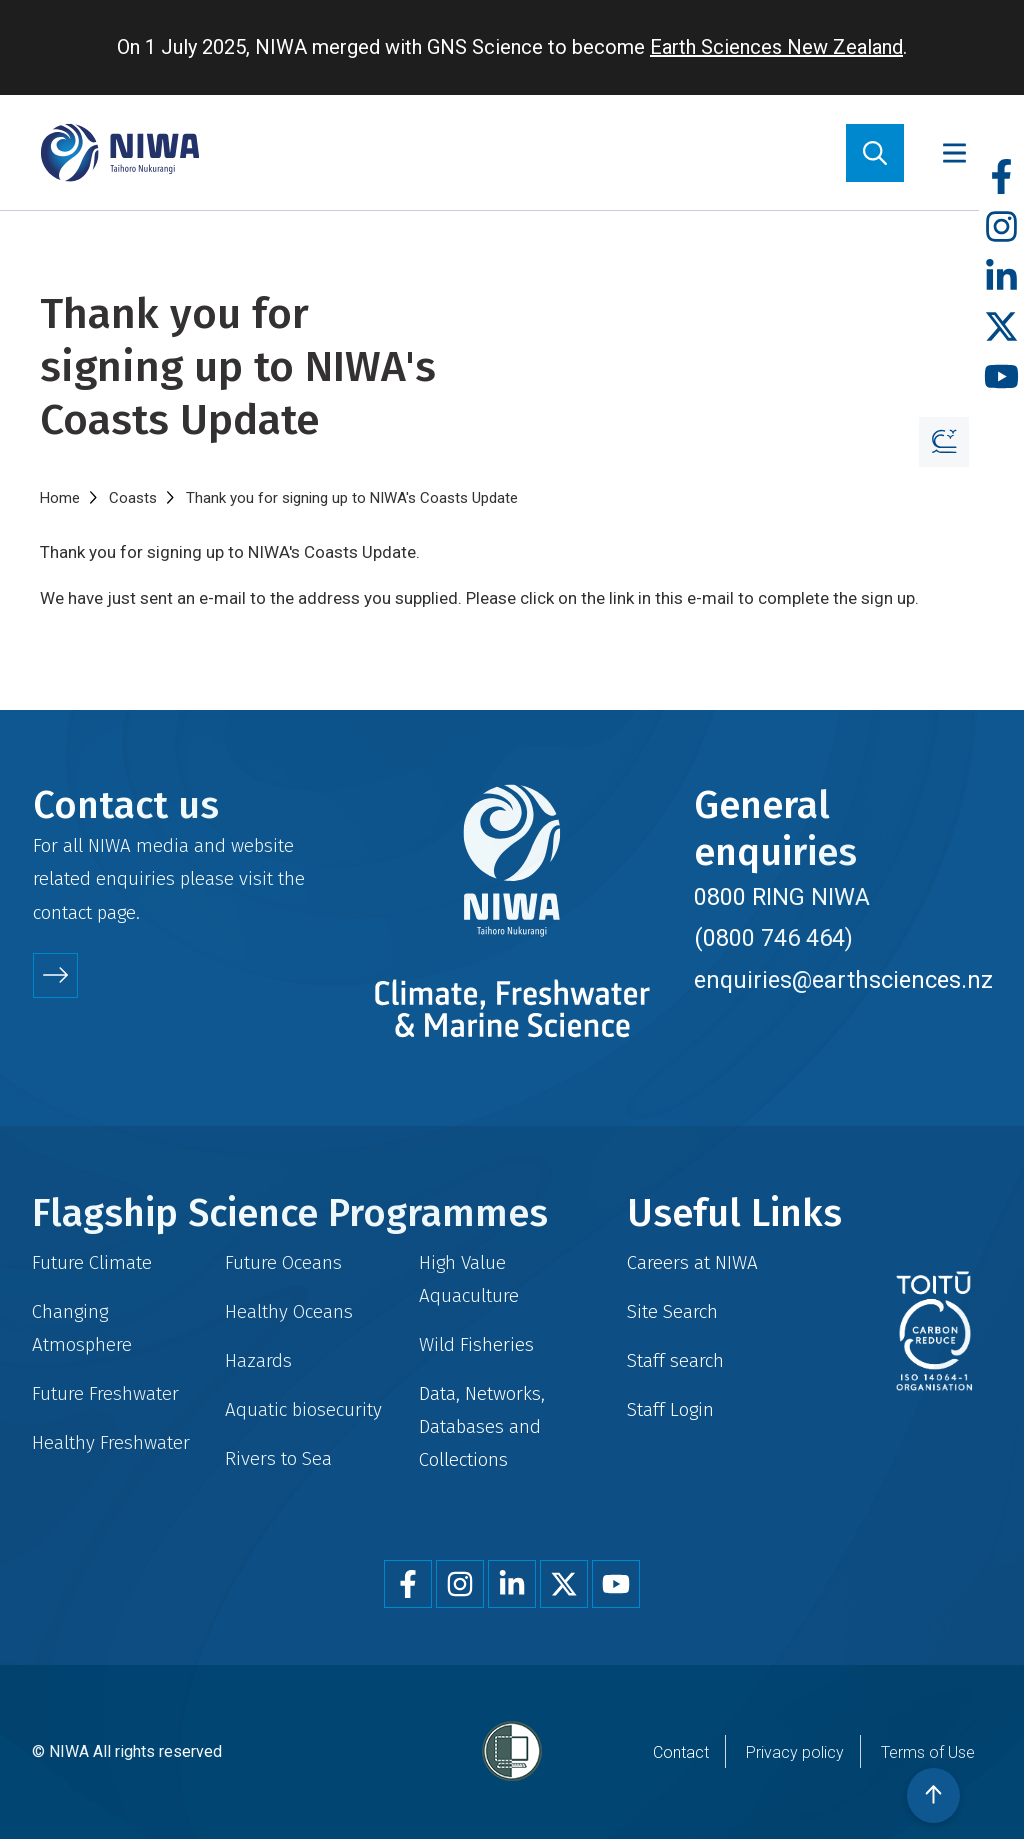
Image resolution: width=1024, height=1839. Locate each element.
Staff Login (670, 1409)
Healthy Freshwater (111, 1442)
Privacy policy (795, 1752)
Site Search (672, 1311)
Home (60, 498)
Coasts (133, 498)
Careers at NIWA (692, 1262)
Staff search (675, 1360)
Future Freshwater (105, 1393)
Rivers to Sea (278, 1458)
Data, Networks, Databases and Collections (482, 1426)
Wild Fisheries (476, 1344)
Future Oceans (283, 1262)
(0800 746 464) (773, 938)
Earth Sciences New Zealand (776, 47)
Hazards (258, 1360)
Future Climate (92, 1262)
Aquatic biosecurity (303, 1409)
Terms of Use (928, 1752)
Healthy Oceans (289, 1311)
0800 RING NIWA (782, 897)
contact (62, 912)
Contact (681, 1752)
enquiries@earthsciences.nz (843, 980)
